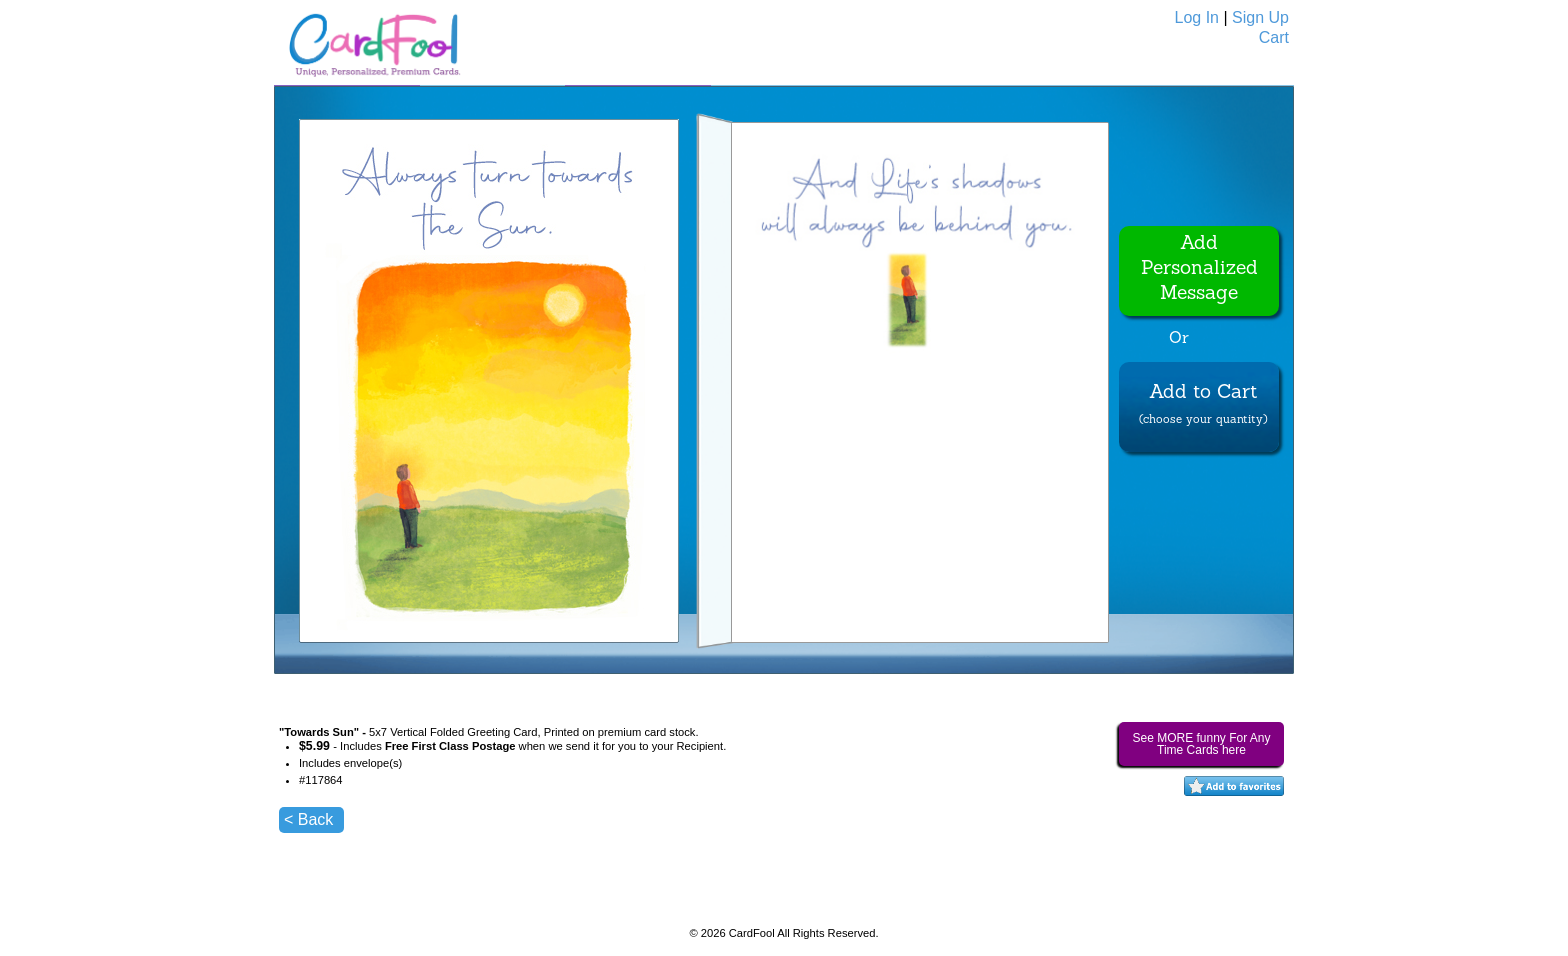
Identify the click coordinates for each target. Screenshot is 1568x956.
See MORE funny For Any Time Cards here (1201, 744)
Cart (1274, 37)
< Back (308, 819)
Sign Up (1260, 17)
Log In (1197, 17)
